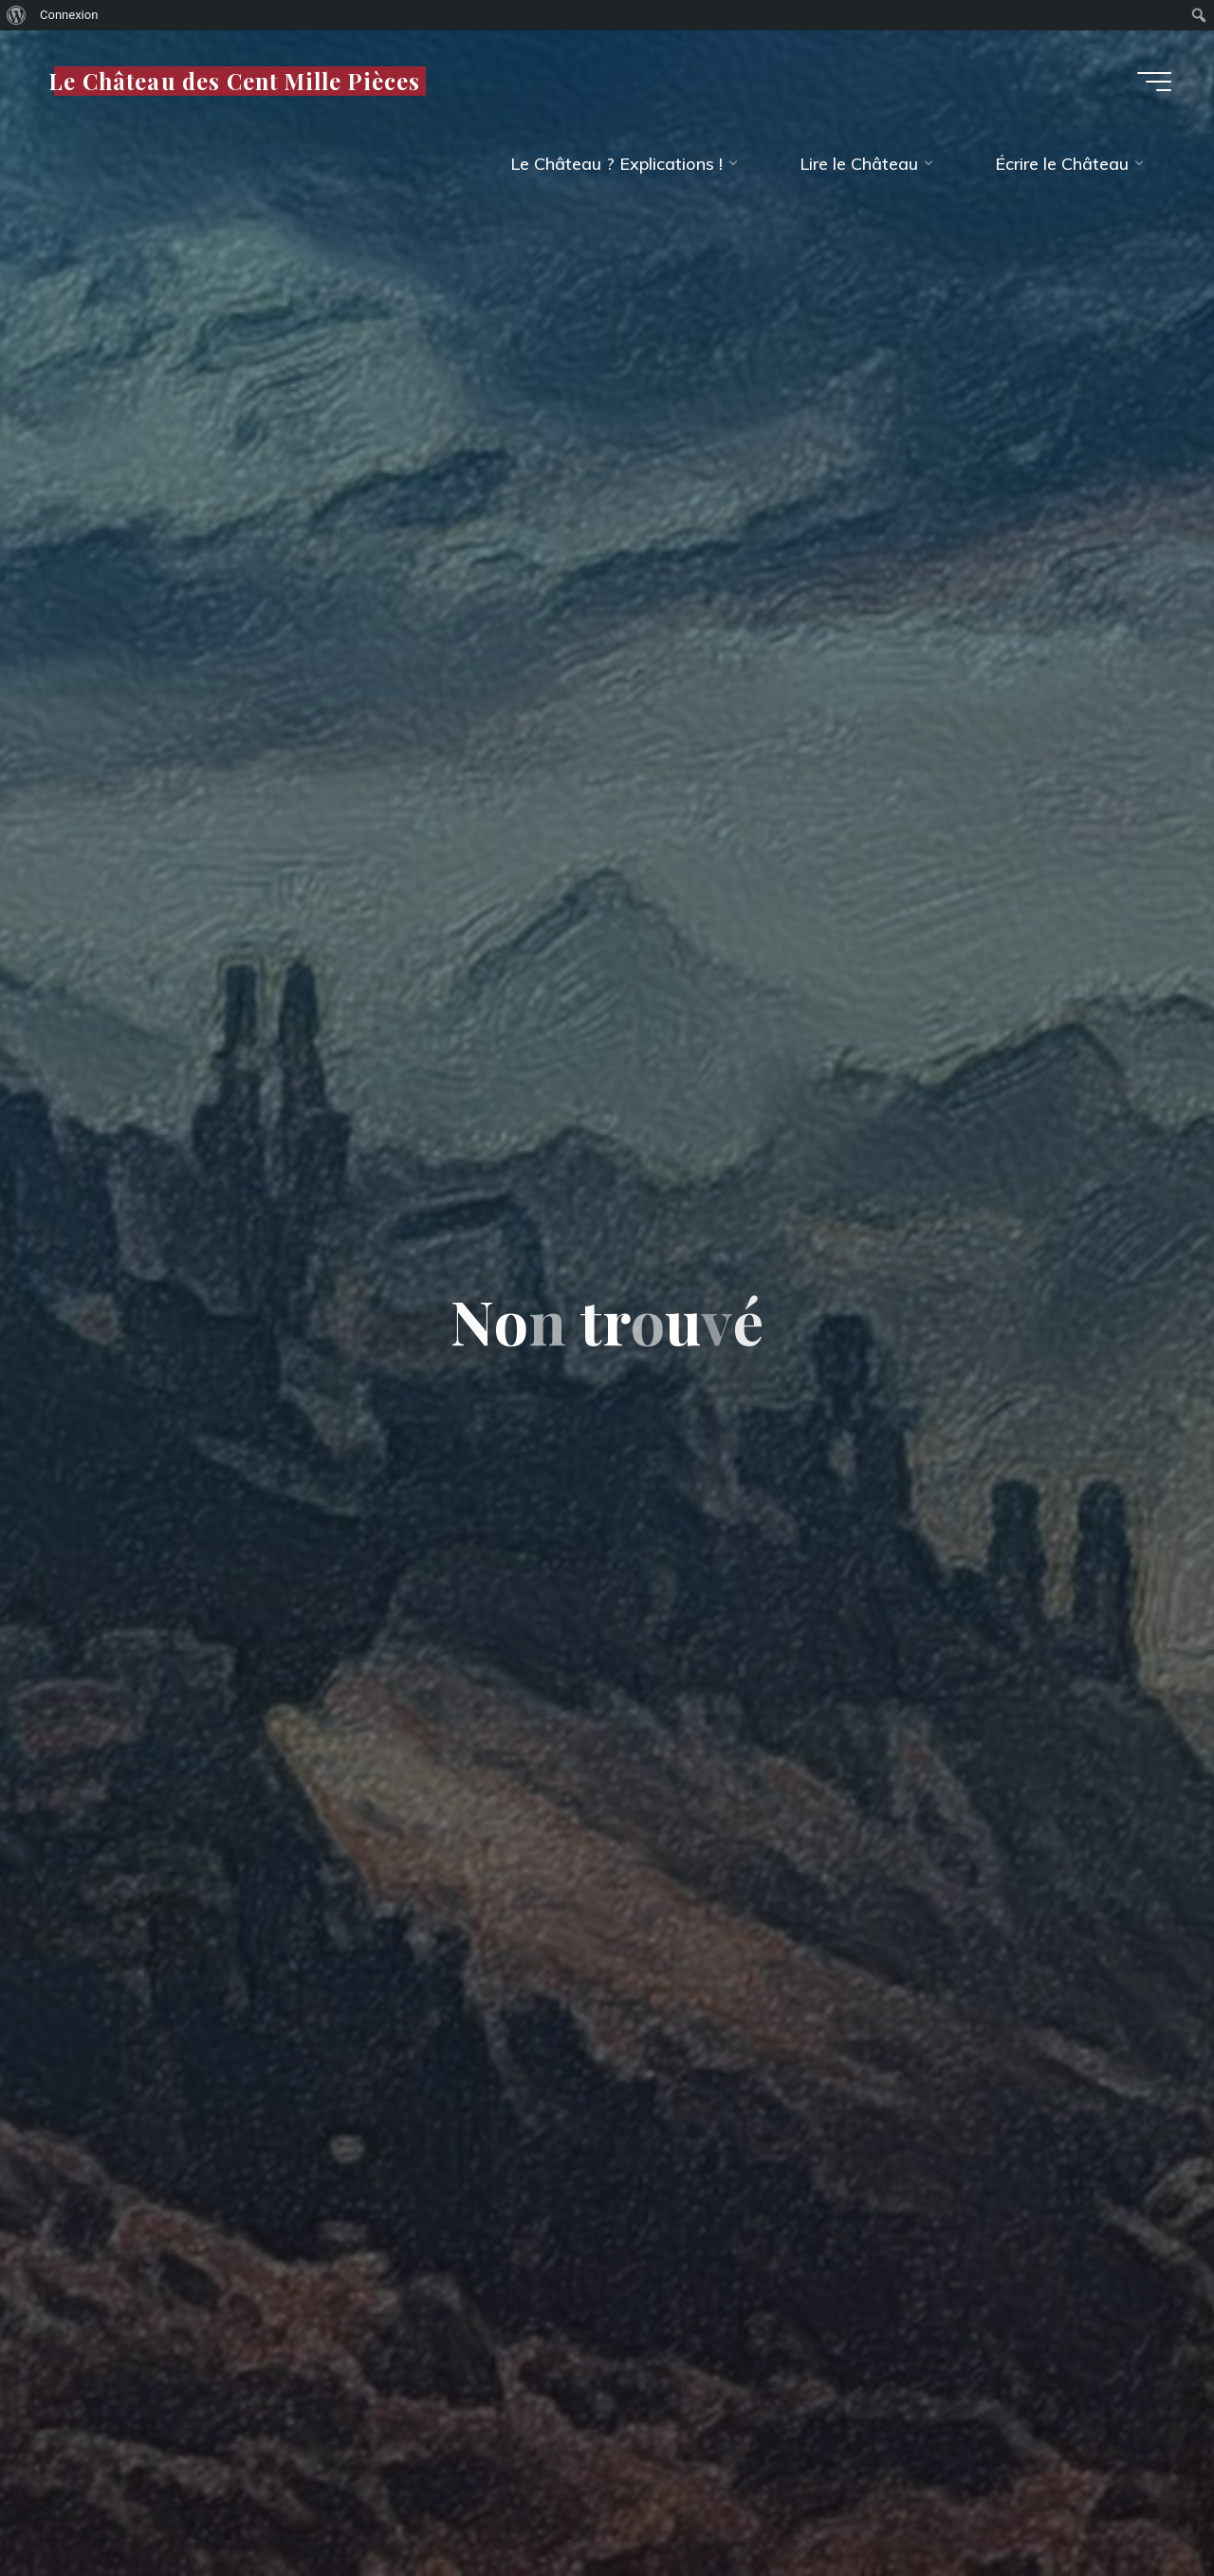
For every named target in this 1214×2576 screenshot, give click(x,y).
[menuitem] (16, 15)
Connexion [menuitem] (69, 15)
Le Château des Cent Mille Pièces (234, 80)
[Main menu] (1154, 81)
